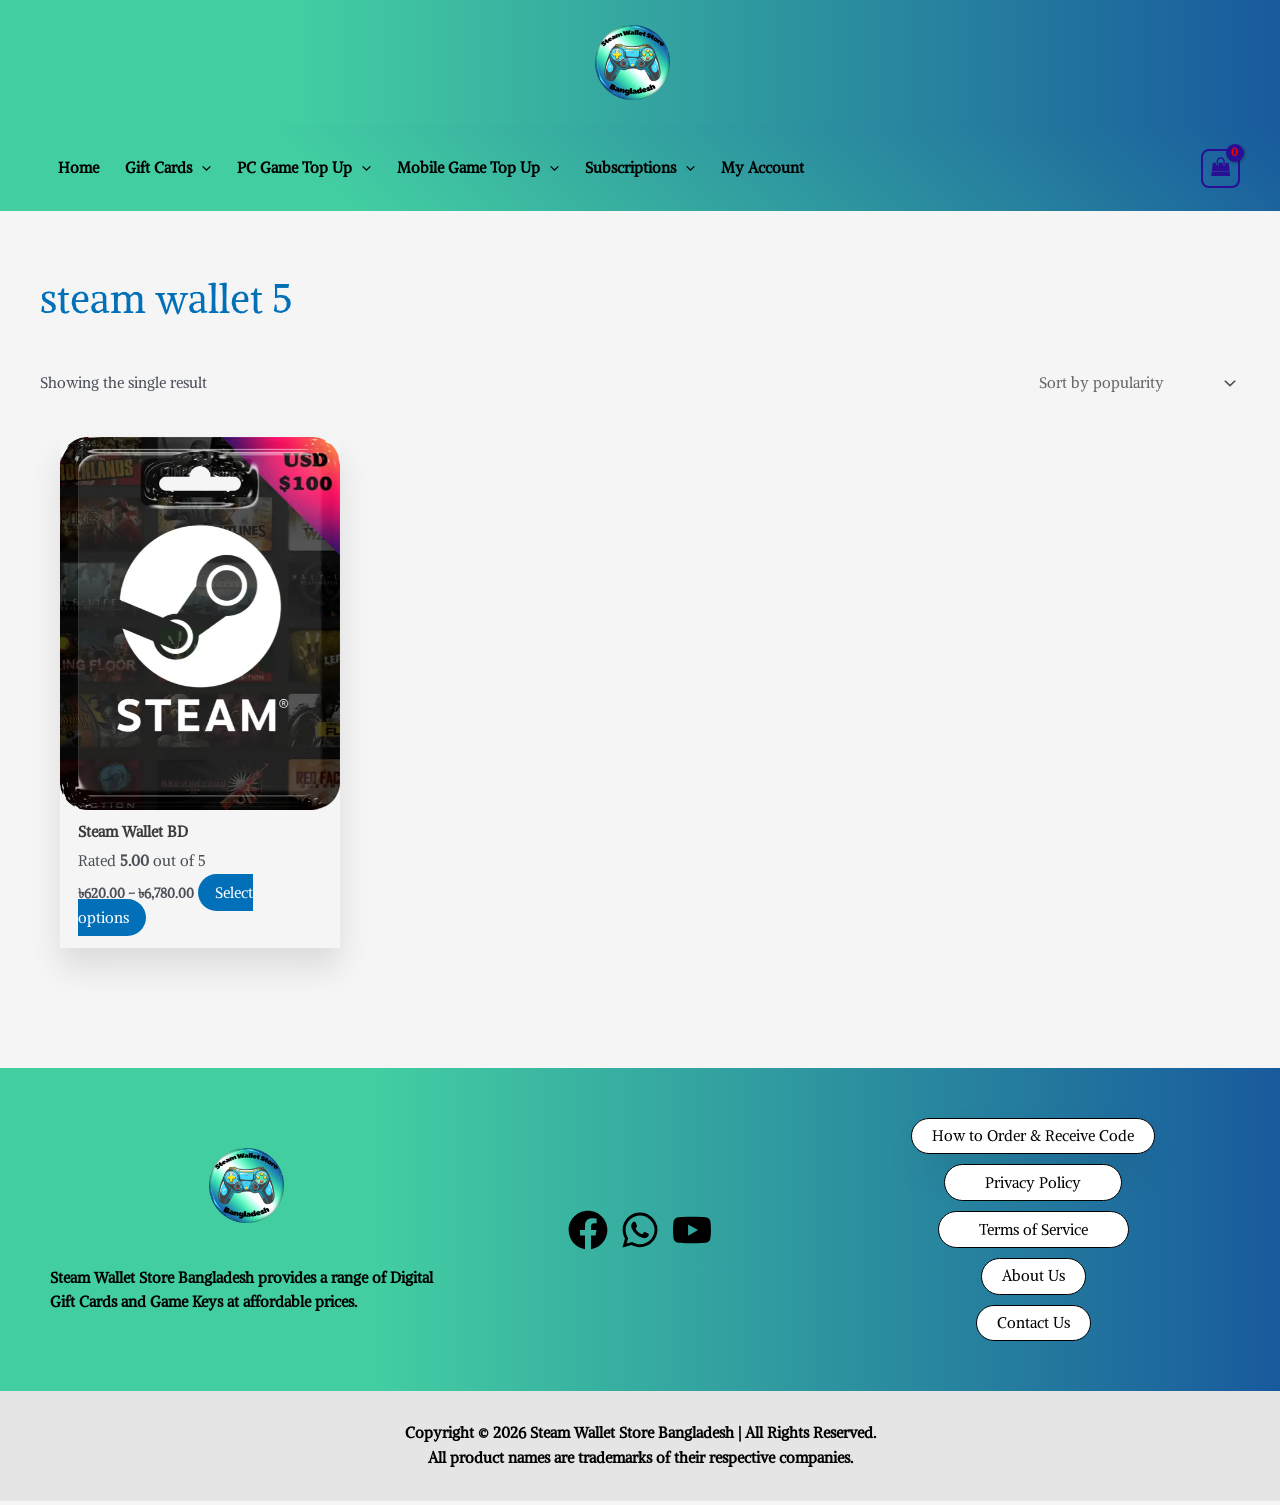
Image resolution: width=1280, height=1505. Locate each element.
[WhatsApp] (640, 1233)
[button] (201, 168)
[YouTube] (692, 1233)
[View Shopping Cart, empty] (1221, 168)
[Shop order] (1133, 384)
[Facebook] (588, 1233)
